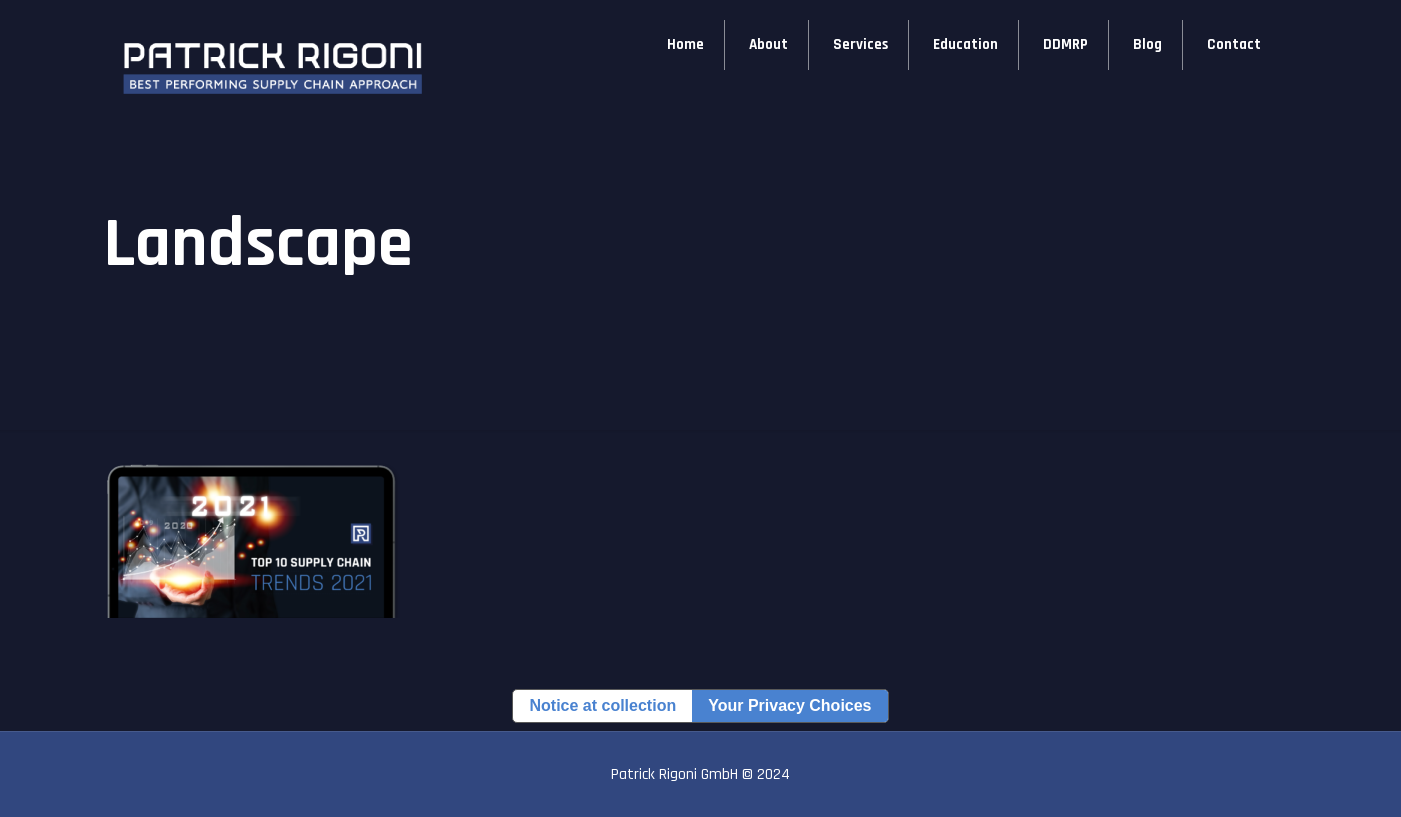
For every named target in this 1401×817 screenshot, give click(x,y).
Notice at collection (602, 705)
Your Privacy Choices (789, 705)
